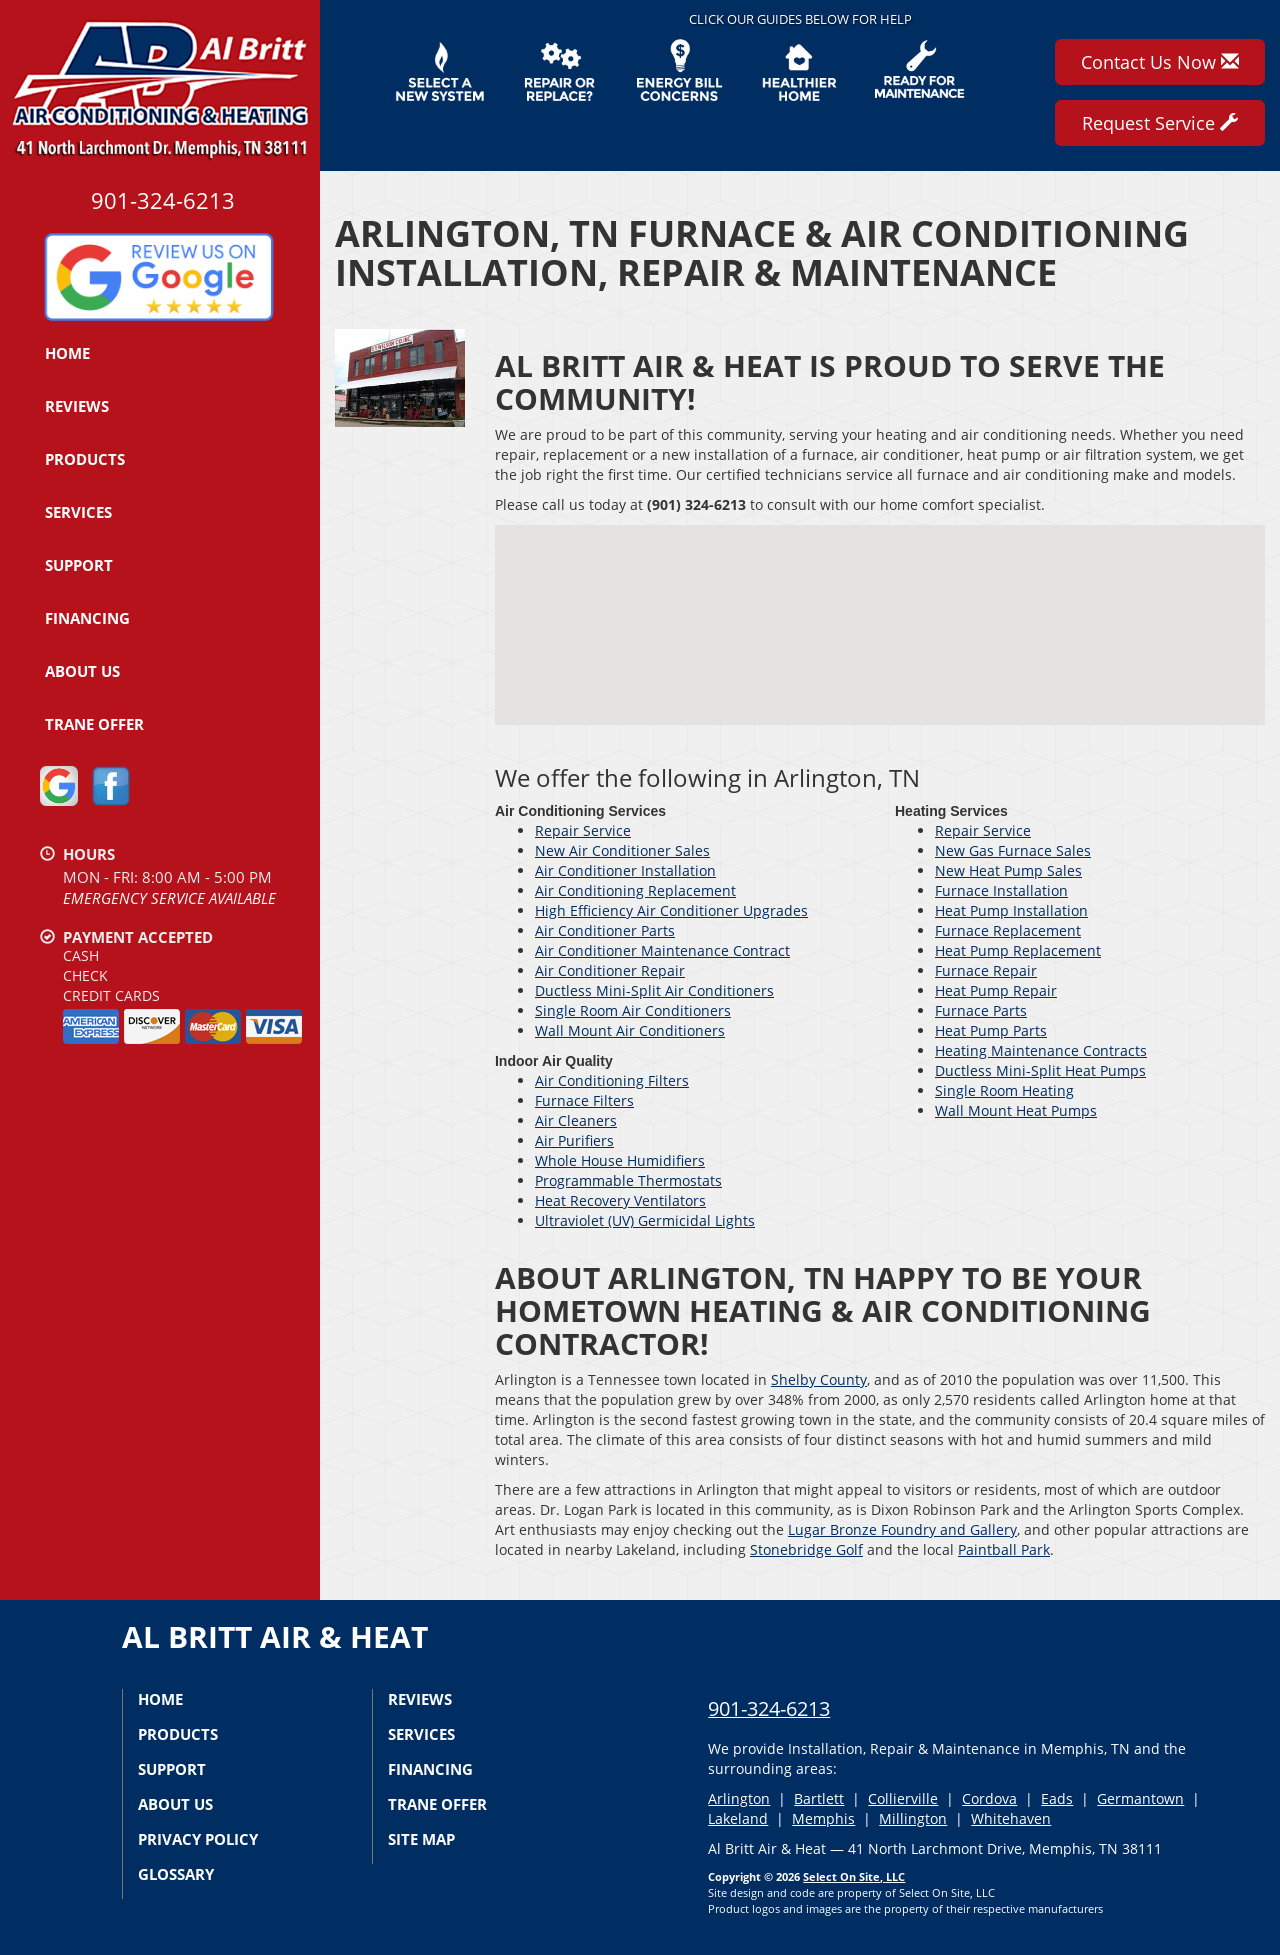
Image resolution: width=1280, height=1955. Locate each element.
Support (79, 565)
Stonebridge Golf (806, 1549)
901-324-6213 (769, 1708)
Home (67, 353)
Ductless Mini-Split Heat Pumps (1040, 1070)
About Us (82, 671)
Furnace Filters (584, 1100)
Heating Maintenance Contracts (1041, 1050)
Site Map (421, 1839)
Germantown (1140, 1798)
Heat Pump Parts (991, 1030)
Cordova (989, 1798)
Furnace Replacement (1008, 930)
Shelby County (819, 1379)
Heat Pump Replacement (1018, 950)
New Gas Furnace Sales (1013, 850)
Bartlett (819, 1798)
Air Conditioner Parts (605, 930)
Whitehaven (1011, 1818)
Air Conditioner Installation (625, 870)
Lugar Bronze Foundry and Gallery (902, 1529)
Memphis (823, 1818)
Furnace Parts (981, 1010)
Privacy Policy (198, 1839)
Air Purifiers (574, 1140)
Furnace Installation (1001, 890)
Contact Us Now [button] (1160, 62)
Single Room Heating (1004, 1090)
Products (85, 459)
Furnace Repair (986, 970)
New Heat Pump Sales (1008, 870)
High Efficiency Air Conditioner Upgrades (671, 910)
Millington (913, 1818)
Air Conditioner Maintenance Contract (662, 950)
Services (78, 512)
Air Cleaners (576, 1120)
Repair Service (583, 830)
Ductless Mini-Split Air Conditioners (654, 990)
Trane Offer (94, 724)
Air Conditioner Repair (610, 970)
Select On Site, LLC (854, 1876)
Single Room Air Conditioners (633, 1010)
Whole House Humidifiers (620, 1160)
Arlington (739, 1798)
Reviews (77, 406)
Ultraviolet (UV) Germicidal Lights (645, 1220)
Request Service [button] (1160, 123)
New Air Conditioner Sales (622, 850)
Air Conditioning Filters (612, 1080)
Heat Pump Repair (996, 990)
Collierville (903, 1798)
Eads (1057, 1798)
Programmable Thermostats (628, 1180)
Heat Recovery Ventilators (620, 1200)
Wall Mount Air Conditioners (630, 1030)
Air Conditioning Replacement (635, 890)
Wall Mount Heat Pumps (1016, 1110)
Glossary (176, 1874)
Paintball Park (1004, 1549)
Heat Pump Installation (1011, 910)
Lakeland (738, 1818)
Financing (87, 618)
